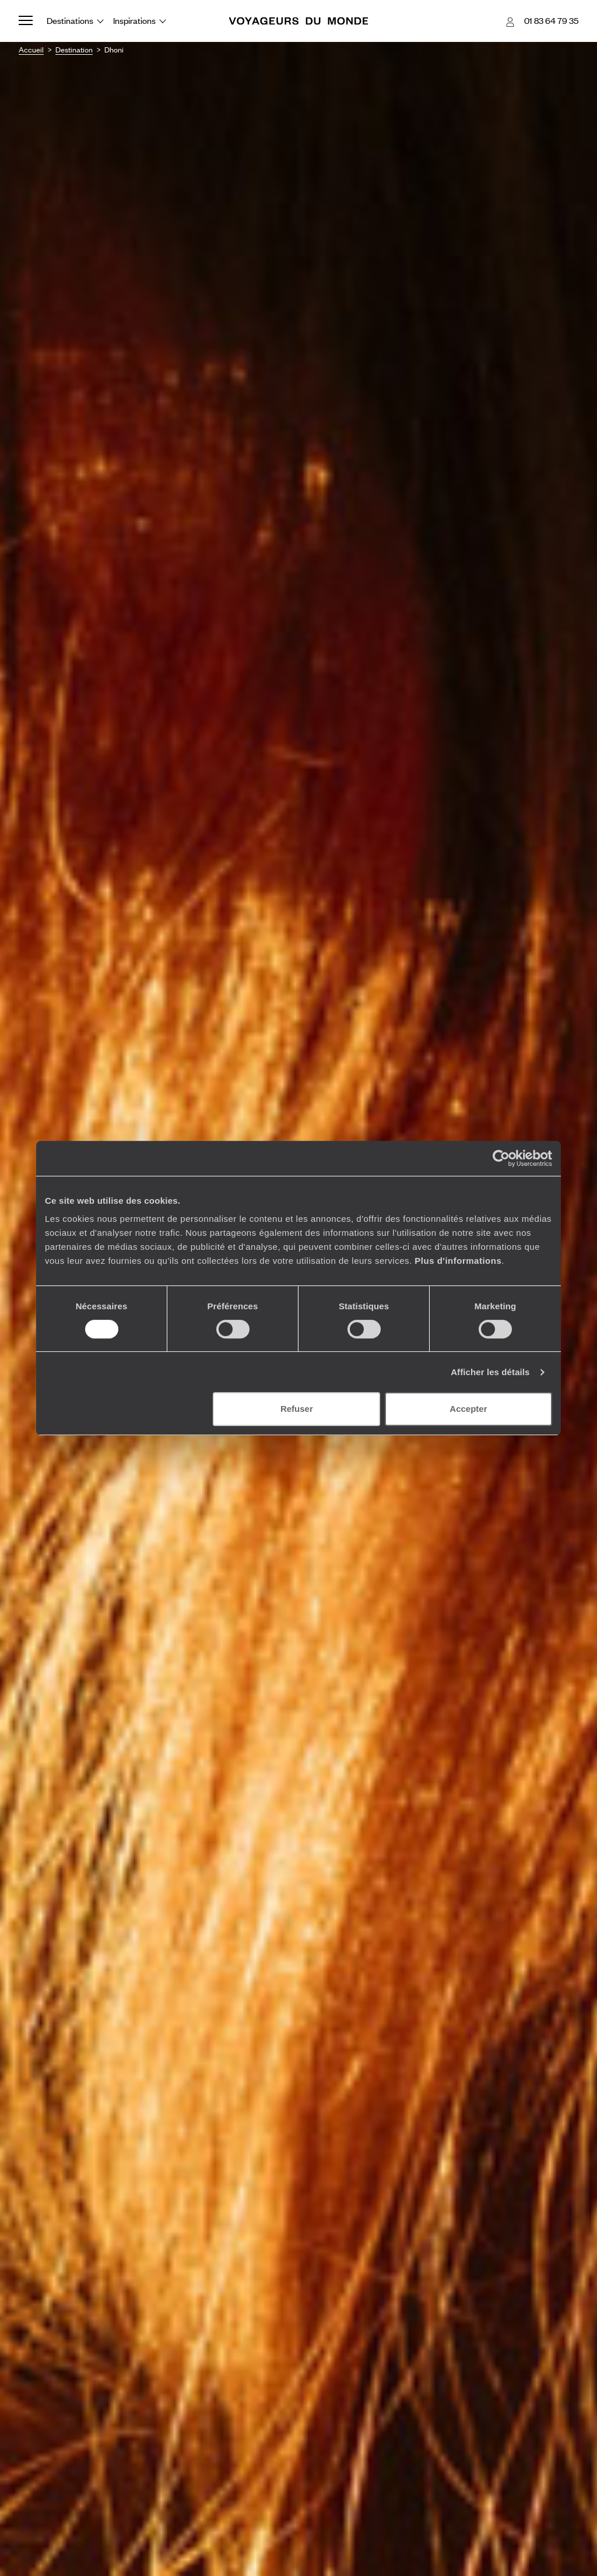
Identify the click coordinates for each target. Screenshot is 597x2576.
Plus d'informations (458, 1261)
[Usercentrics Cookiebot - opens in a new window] (501, 1158)
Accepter (468, 1409)
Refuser (296, 1409)
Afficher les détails (490, 1372)
